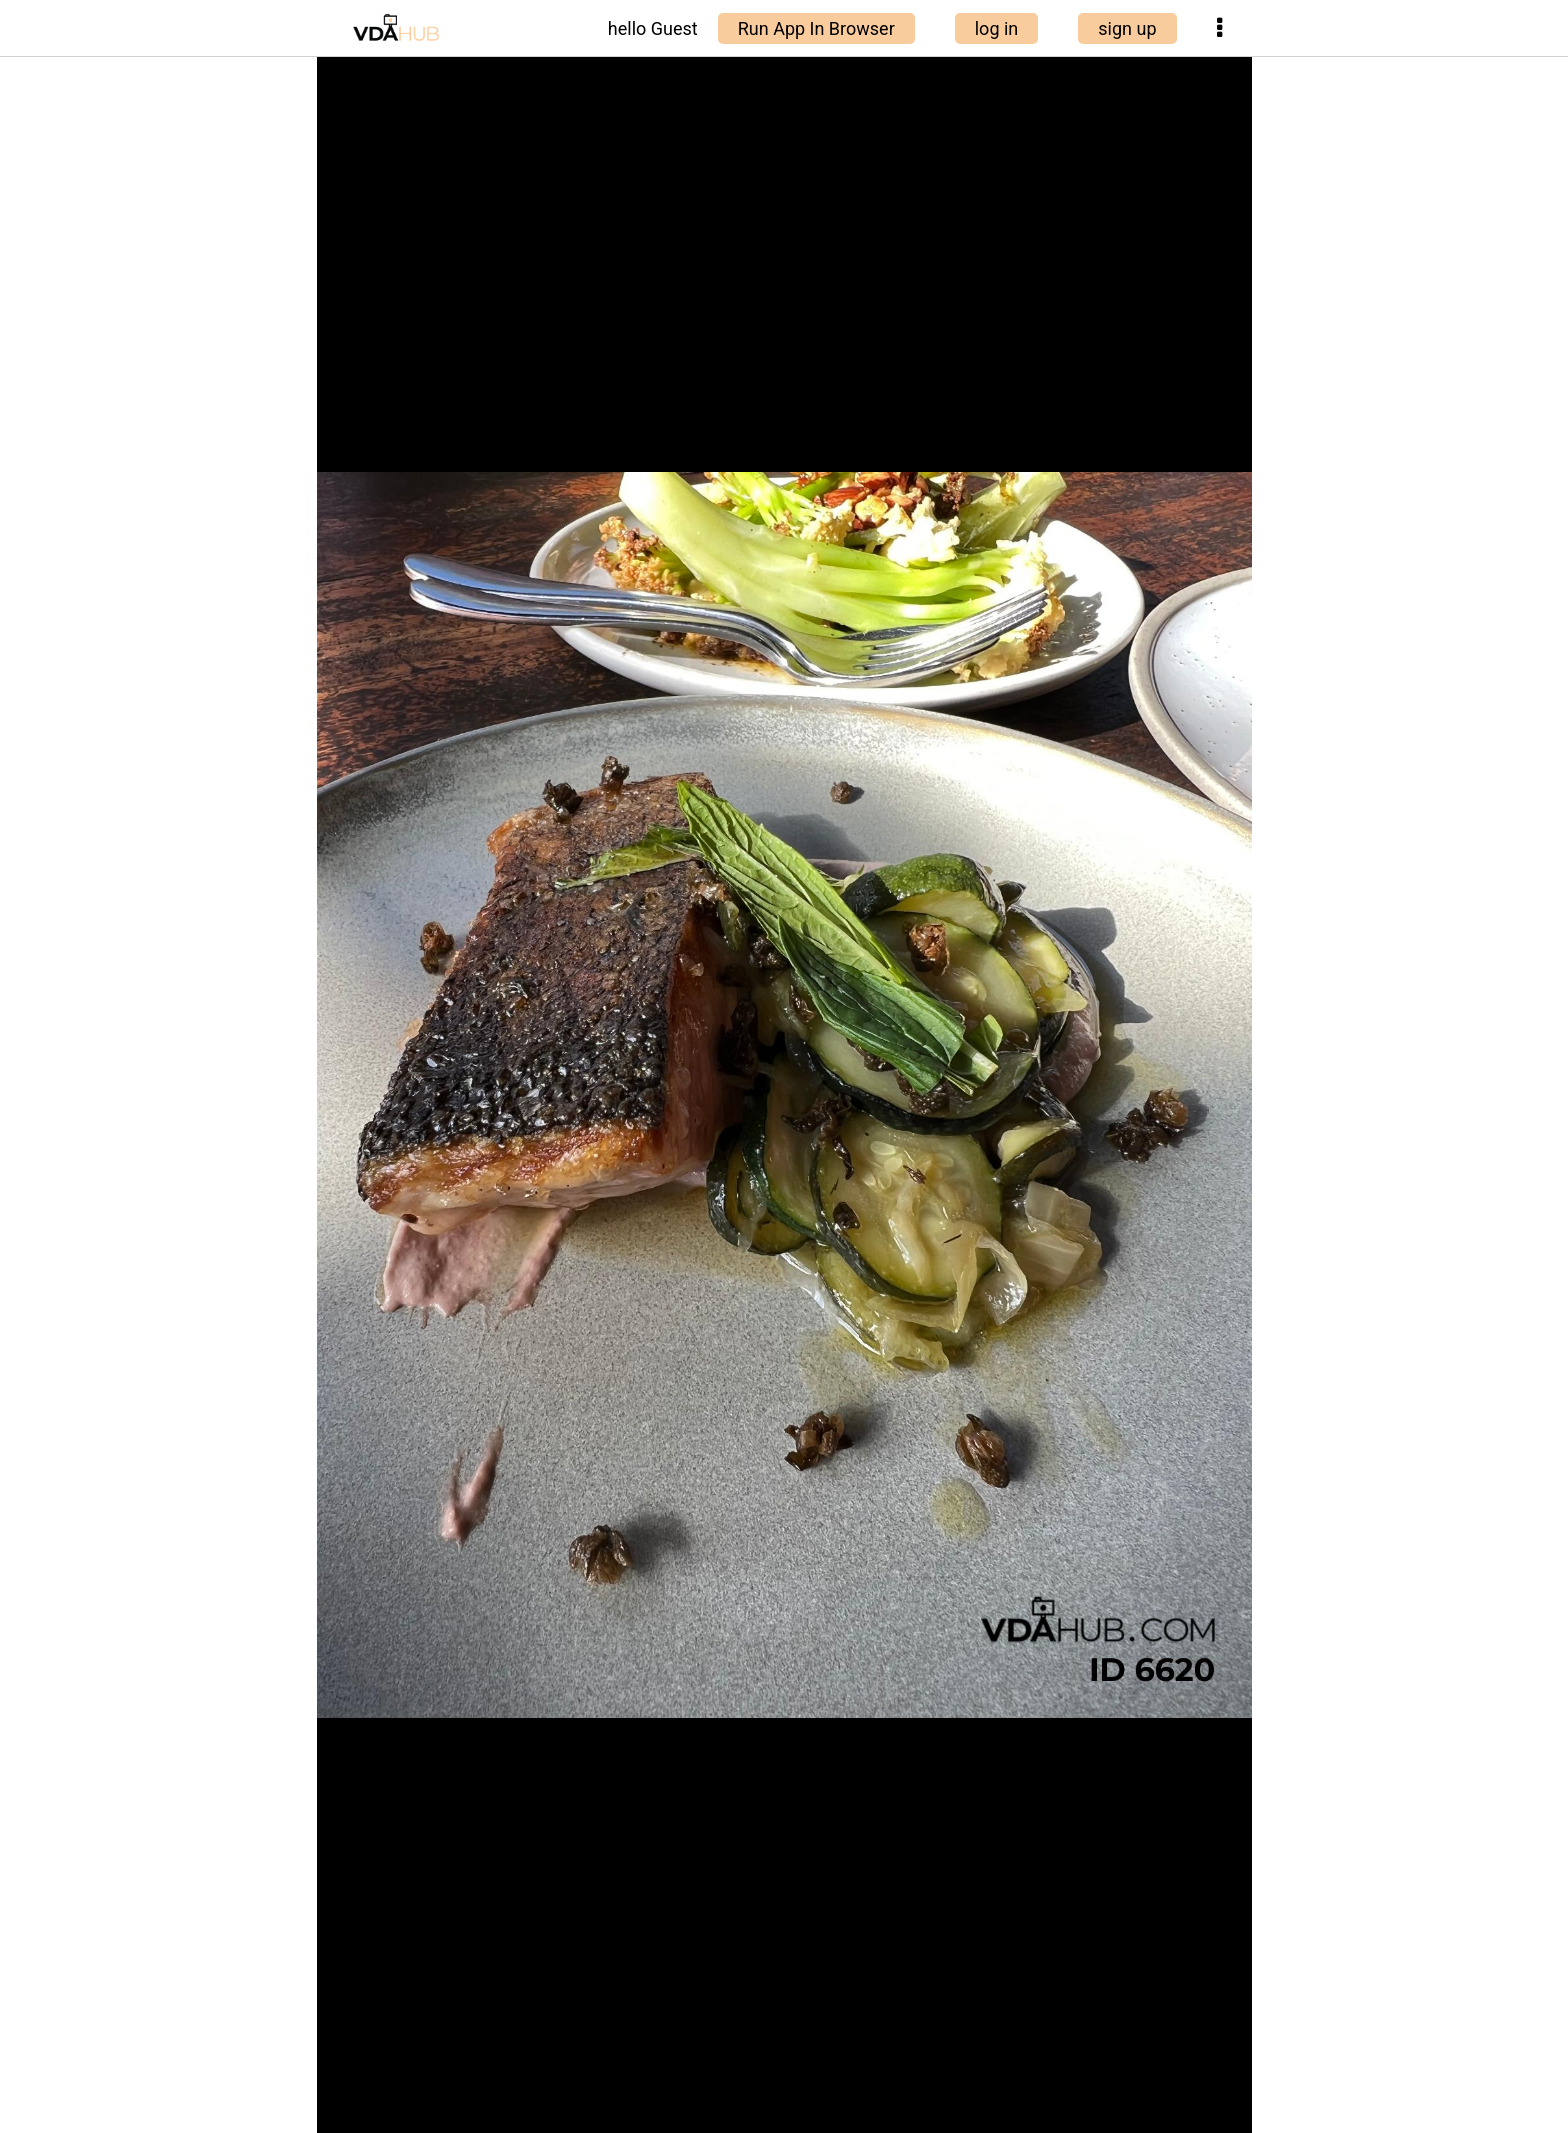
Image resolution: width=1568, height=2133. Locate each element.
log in (997, 28)
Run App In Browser (816, 28)
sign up (1127, 28)
